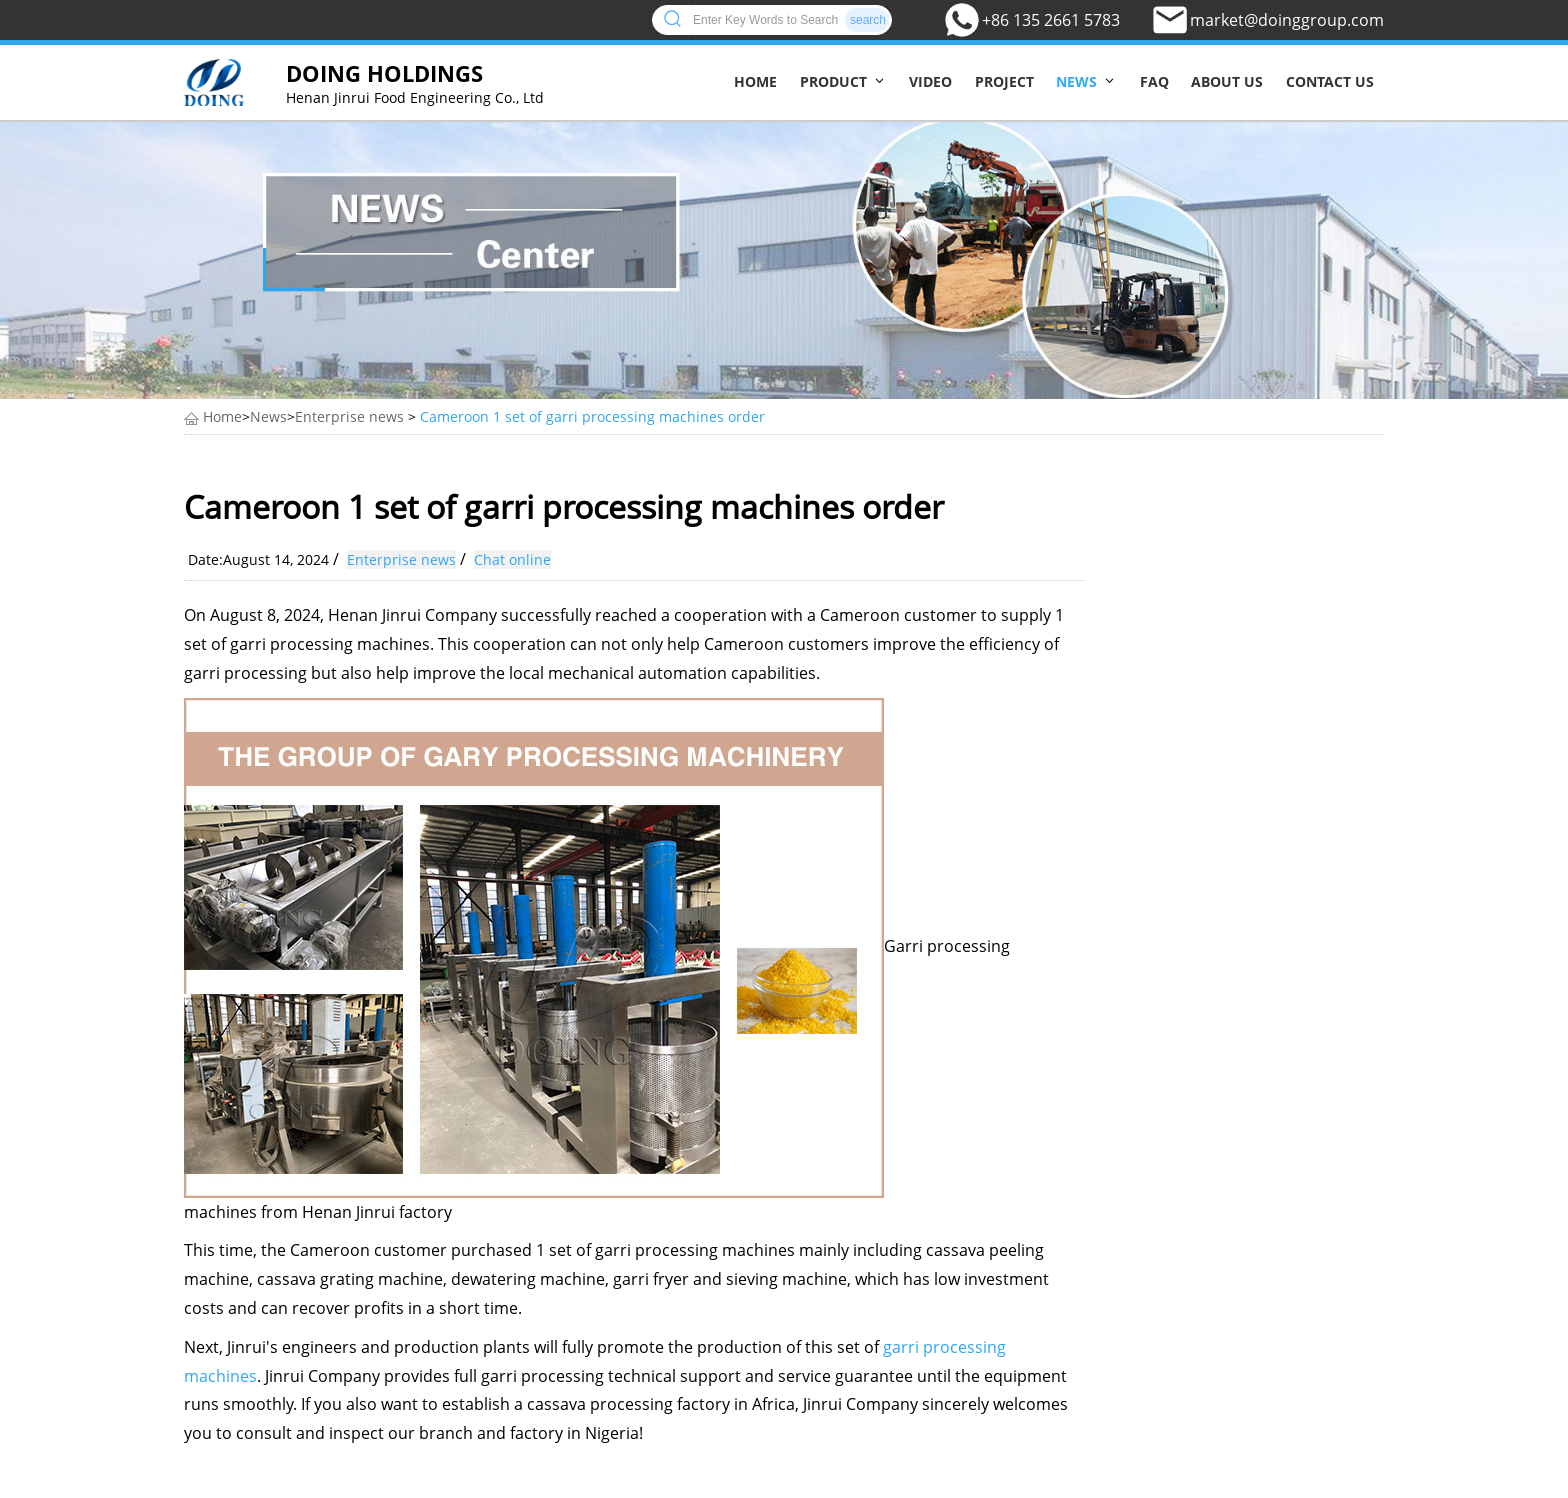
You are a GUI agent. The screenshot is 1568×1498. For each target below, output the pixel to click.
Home (755, 81)
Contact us (1330, 81)
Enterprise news (349, 416)
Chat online (512, 559)
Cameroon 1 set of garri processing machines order (592, 416)
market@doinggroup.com (1287, 20)
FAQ (1154, 81)
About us (1227, 81)
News (1076, 81)
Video (930, 81)
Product (833, 81)
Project (1004, 81)
